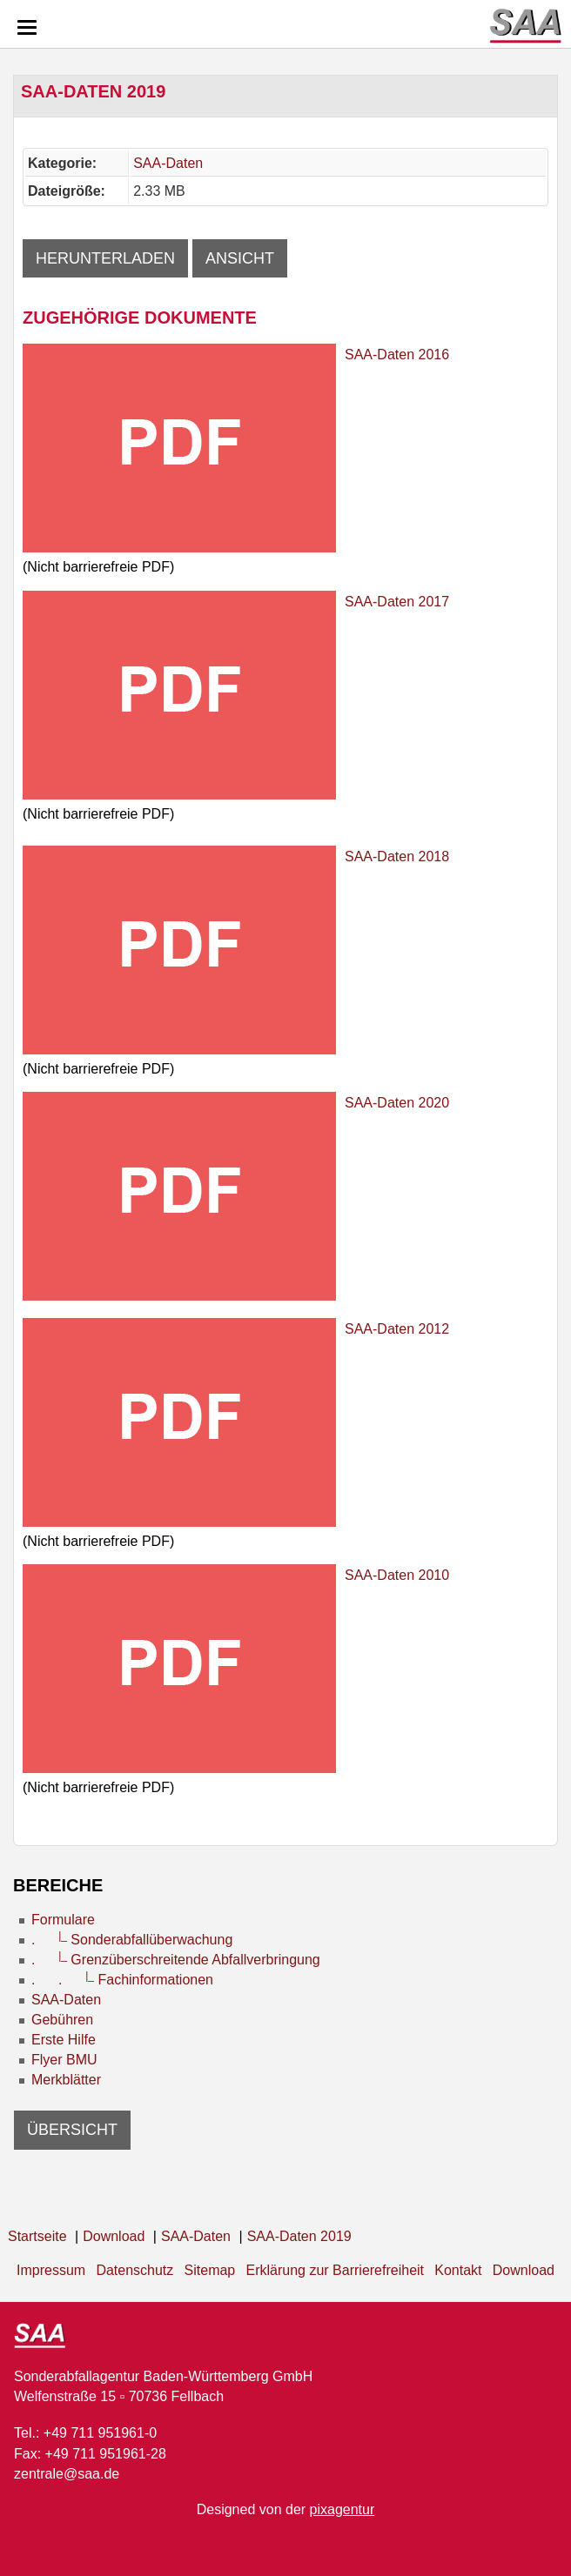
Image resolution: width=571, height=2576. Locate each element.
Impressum (51, 2270)
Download (523, 2270)
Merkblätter (66, 2079)
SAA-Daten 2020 (397, 1102)
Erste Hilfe (63, 2039)
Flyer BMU (64, 2059)
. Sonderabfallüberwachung (131, 1939)
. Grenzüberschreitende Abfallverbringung (175, 1959)
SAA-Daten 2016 (397, 354)
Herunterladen (105, 258)
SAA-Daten (168, 163)
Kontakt (457, 2270)
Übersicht (72, 2129)
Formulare (63, 1919)
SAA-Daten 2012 (397, 1328)
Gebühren (62, 2019)
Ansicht (239, 258)
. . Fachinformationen (122, 1979)
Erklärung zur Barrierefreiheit (335, 2270)
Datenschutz (134, 2270)
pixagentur (342, 2509)
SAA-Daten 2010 (397, 1575)
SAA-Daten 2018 (397, 856)
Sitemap (210, 2270)
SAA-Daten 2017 (397, 601)
